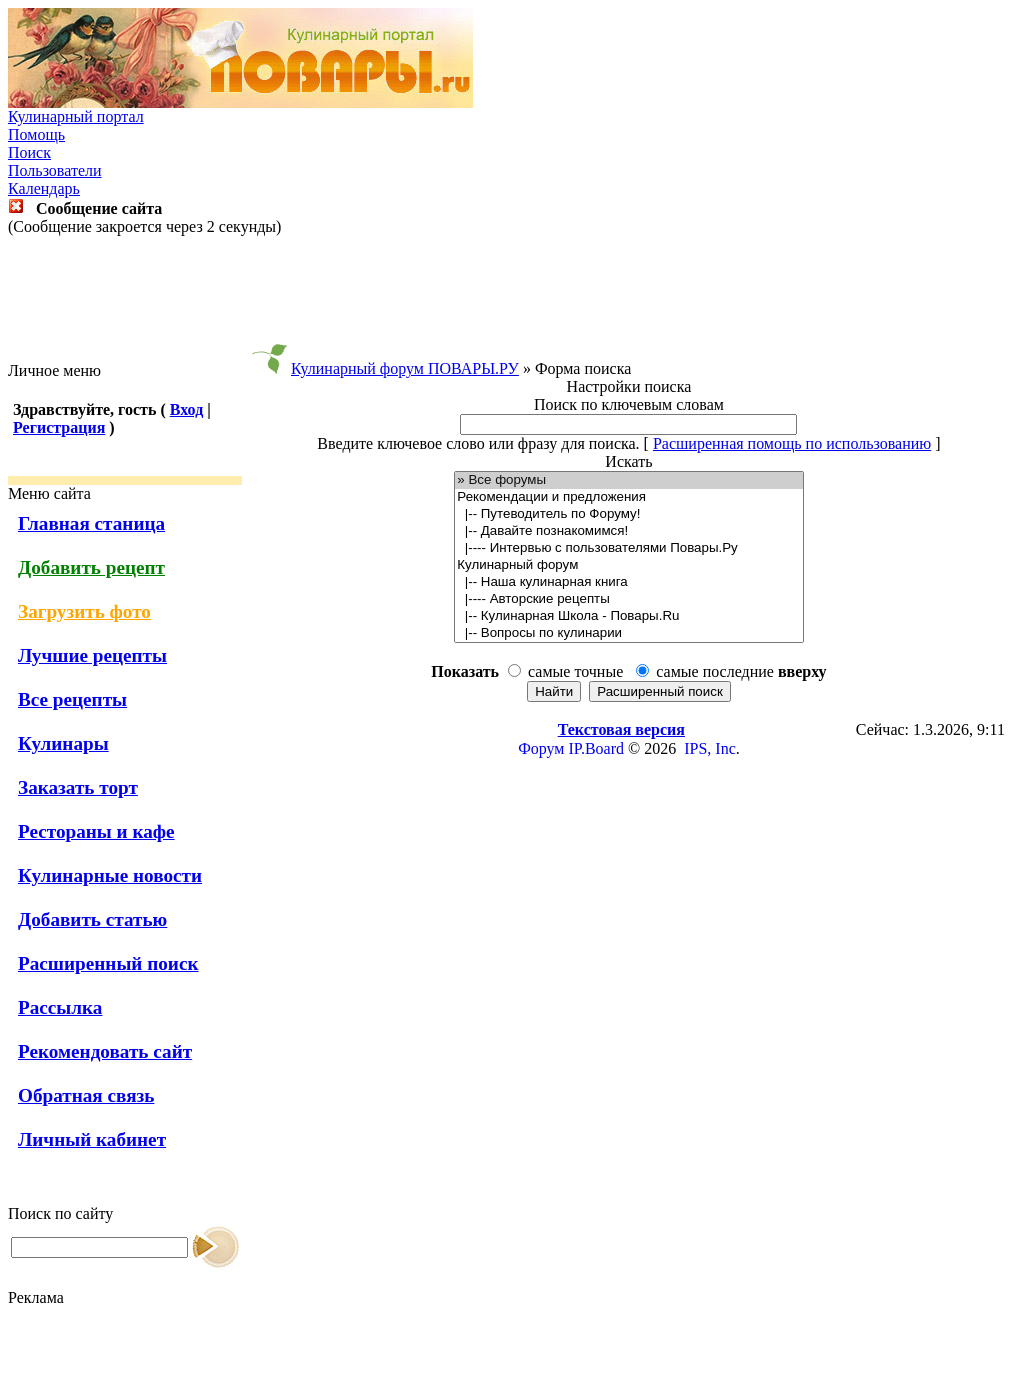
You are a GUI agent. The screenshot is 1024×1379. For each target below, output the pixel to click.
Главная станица (91, 523)
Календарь (44, 188)
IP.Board (596, 748)
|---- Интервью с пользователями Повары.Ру (628, 548)
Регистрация (59, 427)
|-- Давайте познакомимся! (628, 531)
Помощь (36, 134)
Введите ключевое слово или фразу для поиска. (478, 443)
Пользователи (55, 170)
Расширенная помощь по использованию (792, 443)
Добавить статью (92, 919)
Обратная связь (86, 1095)
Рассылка (60, 1007)
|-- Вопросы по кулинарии (628, 633)
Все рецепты (72, 699)
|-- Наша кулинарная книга (628, 582)
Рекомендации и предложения (628, 497)
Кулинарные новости (110, 875)
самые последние (741, 671)
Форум (541, 748)
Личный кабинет (92, 1139)
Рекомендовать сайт (105, 1051)
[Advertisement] (512, 299)
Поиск (29, 152)
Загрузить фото (84, 611)
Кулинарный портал (76, 116)
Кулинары (63, 743)
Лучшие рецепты (92, 655)
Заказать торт (78, 787)
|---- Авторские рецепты (628, 599)
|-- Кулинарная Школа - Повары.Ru (628, 616)
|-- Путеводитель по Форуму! (628, 514)
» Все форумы (628, 480)
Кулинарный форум (628, 565)
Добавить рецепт (91, 567)
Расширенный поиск (108, 963)
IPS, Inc (710, 748)
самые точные (575, 671)
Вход (186, 409)
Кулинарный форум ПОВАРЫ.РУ (405, 368)
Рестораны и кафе (96, 831)
